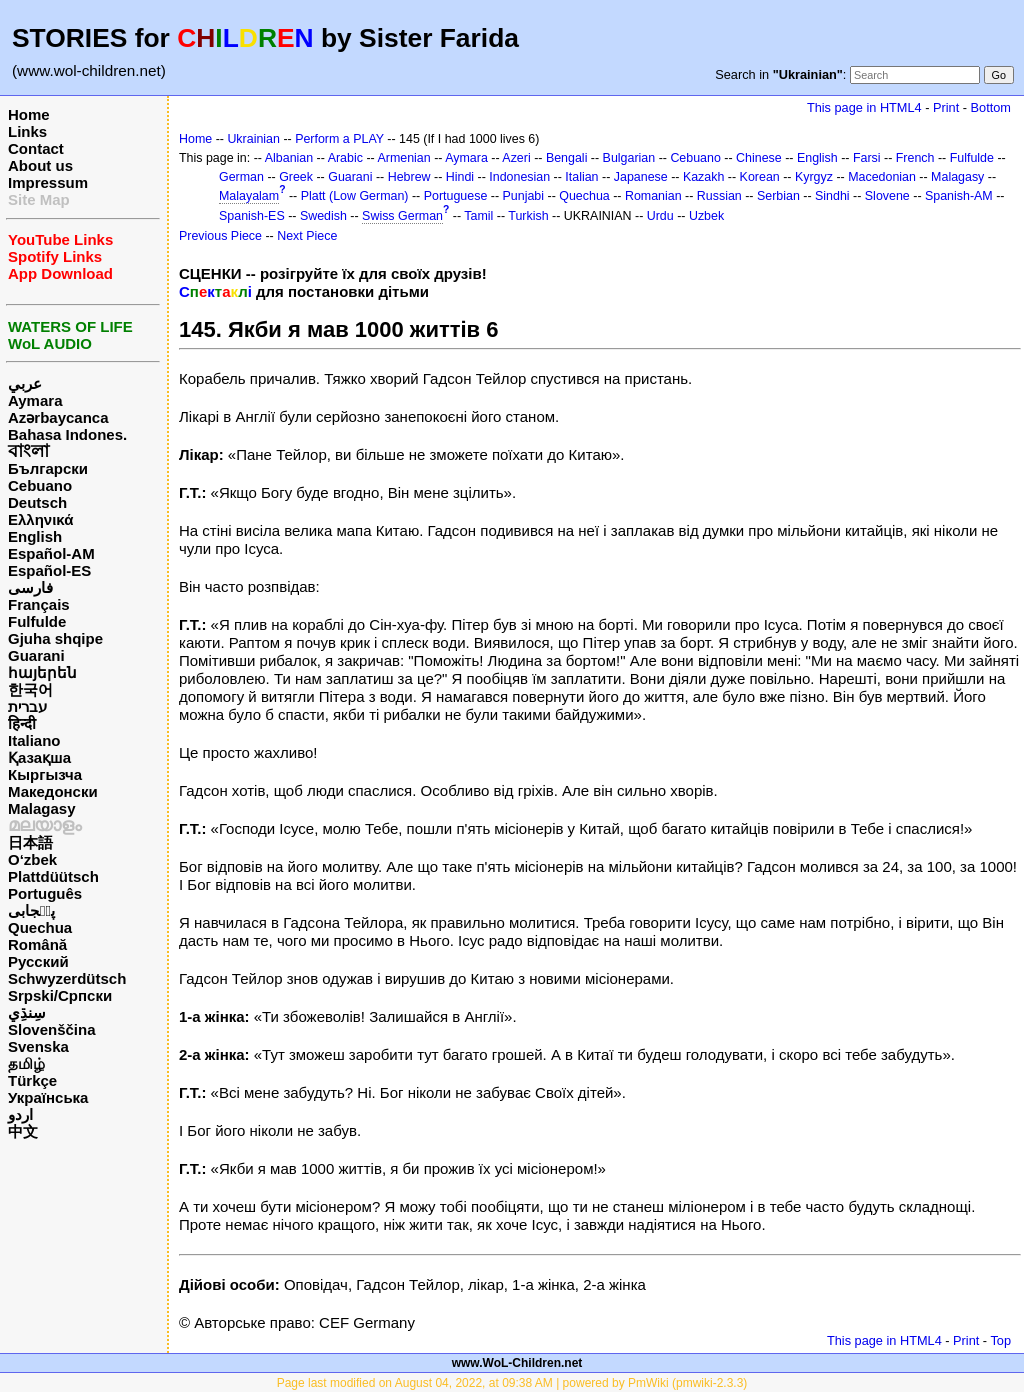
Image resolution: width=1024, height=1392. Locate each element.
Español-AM (51, 553)
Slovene (887, 196)
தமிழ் (26, 1063)
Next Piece (307, 236)
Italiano (34, 740)
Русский (38, 961)
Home (29, 114)
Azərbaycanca (58, 417)
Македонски (53, 791)
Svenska (38, 1046)
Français (39, 604)
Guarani (36, 655)
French (915, 158)
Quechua (40, 927)
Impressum (48, 182)
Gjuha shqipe (55, 638)
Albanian (289, 158)
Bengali (567, 158)
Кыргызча (45, 774)
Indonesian (519, 177)
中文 (23, 1131)
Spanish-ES (252, 216)
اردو (20, 1114)
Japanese (641, 177)
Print (946, 107)
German (241, 177)
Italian (581, 177)
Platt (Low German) (355, 196)
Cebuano (40, 485)
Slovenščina (52, 1029)
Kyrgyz (814, 177)
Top (1000, 1340)
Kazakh (704, 177)
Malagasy (42, 808)
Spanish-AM (959, 196)
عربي (25, 383)
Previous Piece (220, 236)
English (35, 536)
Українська (48, 1097)
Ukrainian (253, 139)
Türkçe (32, 1080)
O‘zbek (32, 859)
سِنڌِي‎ (27, 1012)
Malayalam (249, 196)
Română (37, 944)
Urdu (660, 216)
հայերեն (42, 672)
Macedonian (882, 177)
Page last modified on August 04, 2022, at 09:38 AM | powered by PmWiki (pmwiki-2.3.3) (512, 1383)
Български (48, 468)
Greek (296, 177)
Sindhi (832, 196)
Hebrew (409, 177)
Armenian (403, 158)
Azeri (516, 158)
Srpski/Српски (60, 995)
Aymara (35, 400)
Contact (36, 148)
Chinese (759, 158)
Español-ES (49, 570)
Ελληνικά (40, 519)
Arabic (345, 158)
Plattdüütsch (53, 876)
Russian (719, 196)
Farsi (867, 158)
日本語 (30, 842)
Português (45, 893)
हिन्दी (22, 723)
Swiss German (402, 216)
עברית (27, 706)
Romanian (653, 196)
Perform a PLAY (339, 139)
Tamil (478, 216)
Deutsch (37, 502)
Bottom (991, 107)
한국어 (30, 689)
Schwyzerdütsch (67, 978)
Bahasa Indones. (67, 434)
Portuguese (456, 196)
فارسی (30, 587)
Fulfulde (37, 621)
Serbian (778, 196)
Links (27, 131)
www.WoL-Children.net (517, 1363)
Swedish (323, 216)
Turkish (528, 216)
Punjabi (524, 196)
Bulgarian (629, 158)
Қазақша (39, 757)
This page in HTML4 (864, 107)
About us (40, 165)
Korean (760, 177)
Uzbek (706, 216)
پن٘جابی (31, 910)
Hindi (460, 177)
